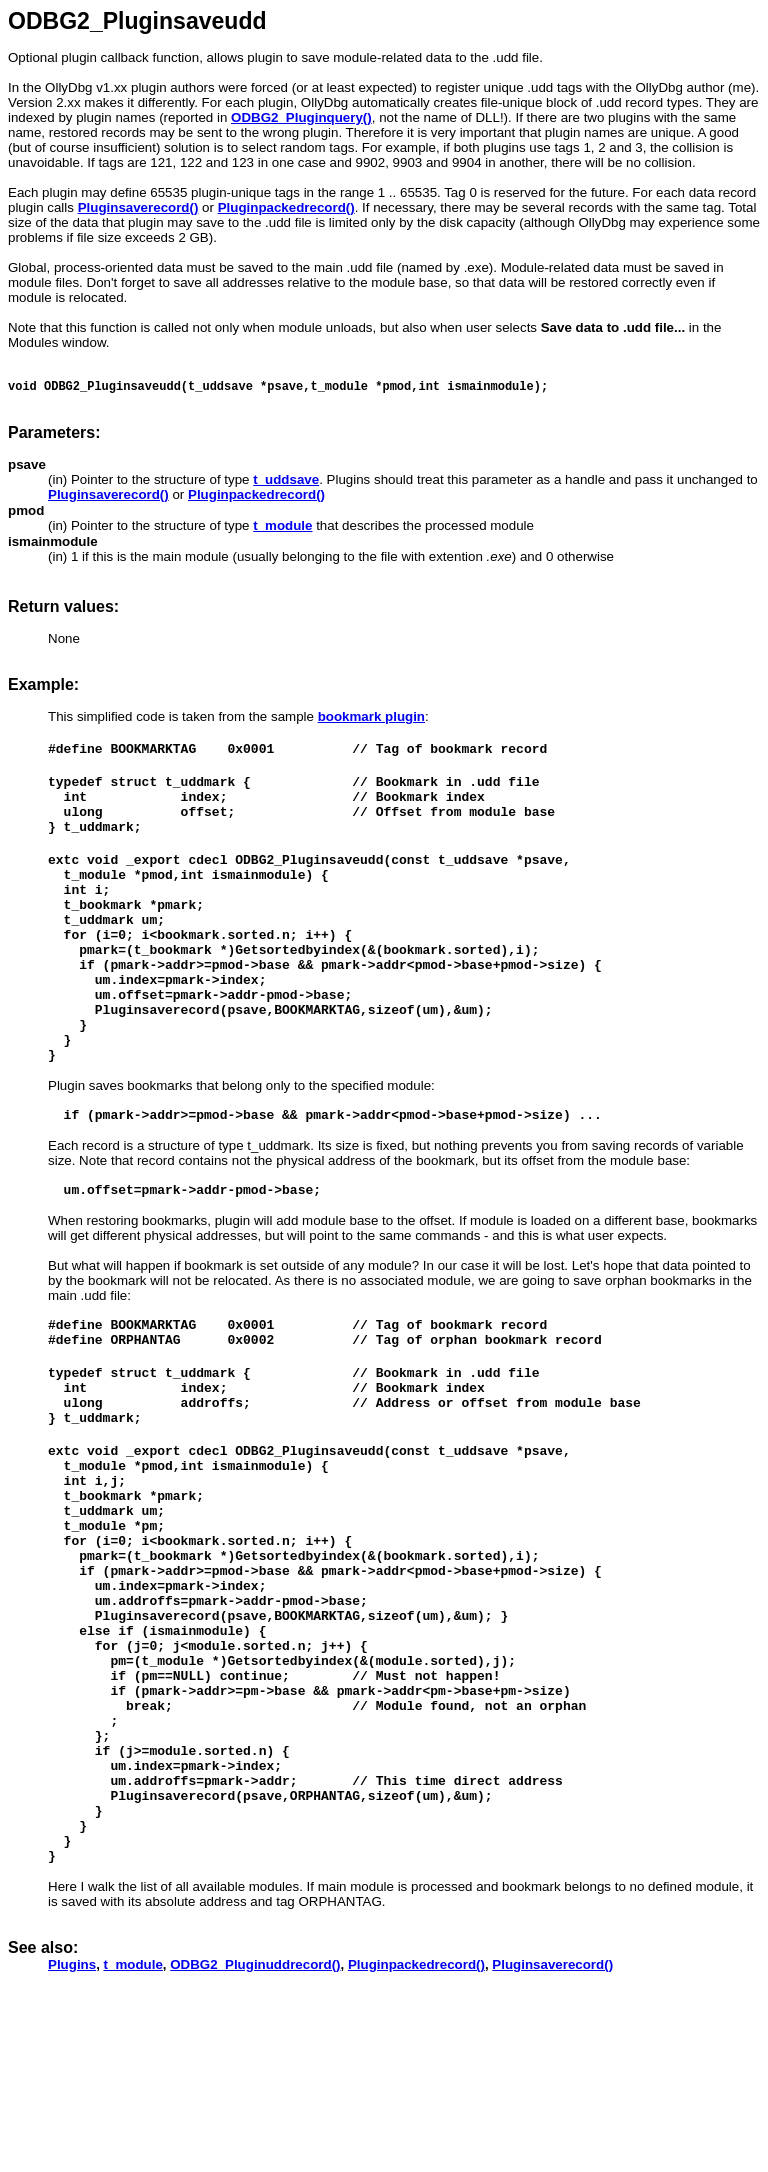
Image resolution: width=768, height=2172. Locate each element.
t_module (133, 2138)
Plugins (72, 2138)
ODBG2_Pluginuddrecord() (255, 2138)
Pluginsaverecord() (552, 2138)
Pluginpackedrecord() (416, 2138)
